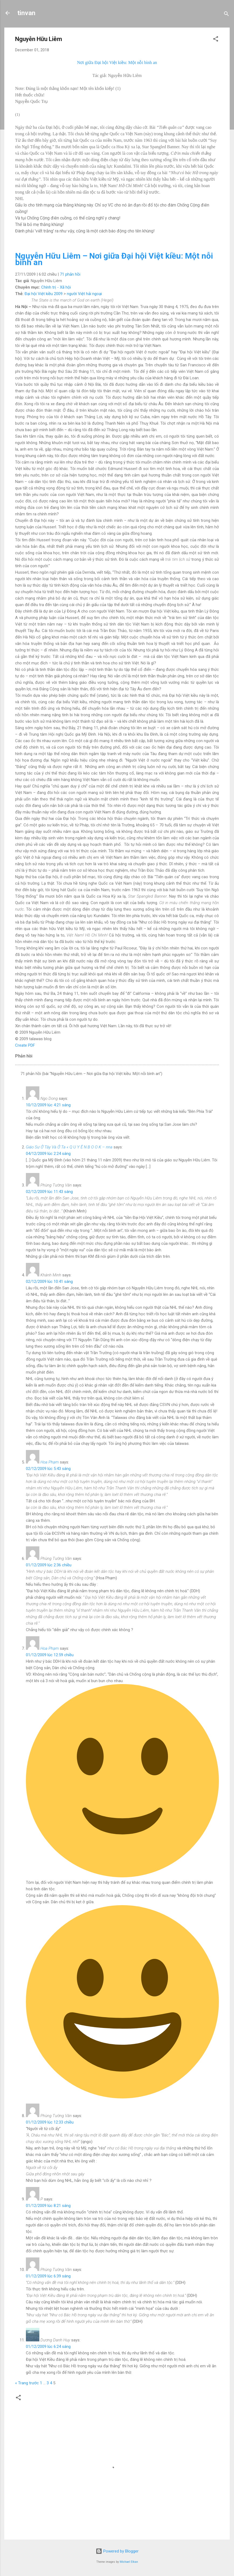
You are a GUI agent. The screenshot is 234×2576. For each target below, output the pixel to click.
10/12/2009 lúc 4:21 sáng (48, 1105)
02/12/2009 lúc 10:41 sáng (49, 1281)
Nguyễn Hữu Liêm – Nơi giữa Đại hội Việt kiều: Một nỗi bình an (114, 259)
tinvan (26, 13)
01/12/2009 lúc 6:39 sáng (48, 2276)
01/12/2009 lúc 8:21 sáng (48, 2205)
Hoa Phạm (49, 1462)
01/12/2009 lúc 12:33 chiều (50, 2122)
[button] (215, 40)
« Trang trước (27, 2383)
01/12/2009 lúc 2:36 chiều (48, 1565)
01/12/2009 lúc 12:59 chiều (50, 1654)
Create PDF (25, 1045)
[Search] (226, 14)
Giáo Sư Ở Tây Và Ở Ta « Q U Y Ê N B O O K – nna (69, 1147)
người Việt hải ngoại (84, 293)
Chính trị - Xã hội (56, 287)
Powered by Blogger (117, 2551)
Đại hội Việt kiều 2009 (44, 293)
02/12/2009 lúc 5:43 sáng (48, 1468)
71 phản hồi (70, 274)
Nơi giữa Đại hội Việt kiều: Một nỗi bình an (117, 62)
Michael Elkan (129, 2562)
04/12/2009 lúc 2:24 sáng (48, 1153)
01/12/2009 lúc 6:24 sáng (48, 2346)
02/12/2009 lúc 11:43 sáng (49, 1191)
